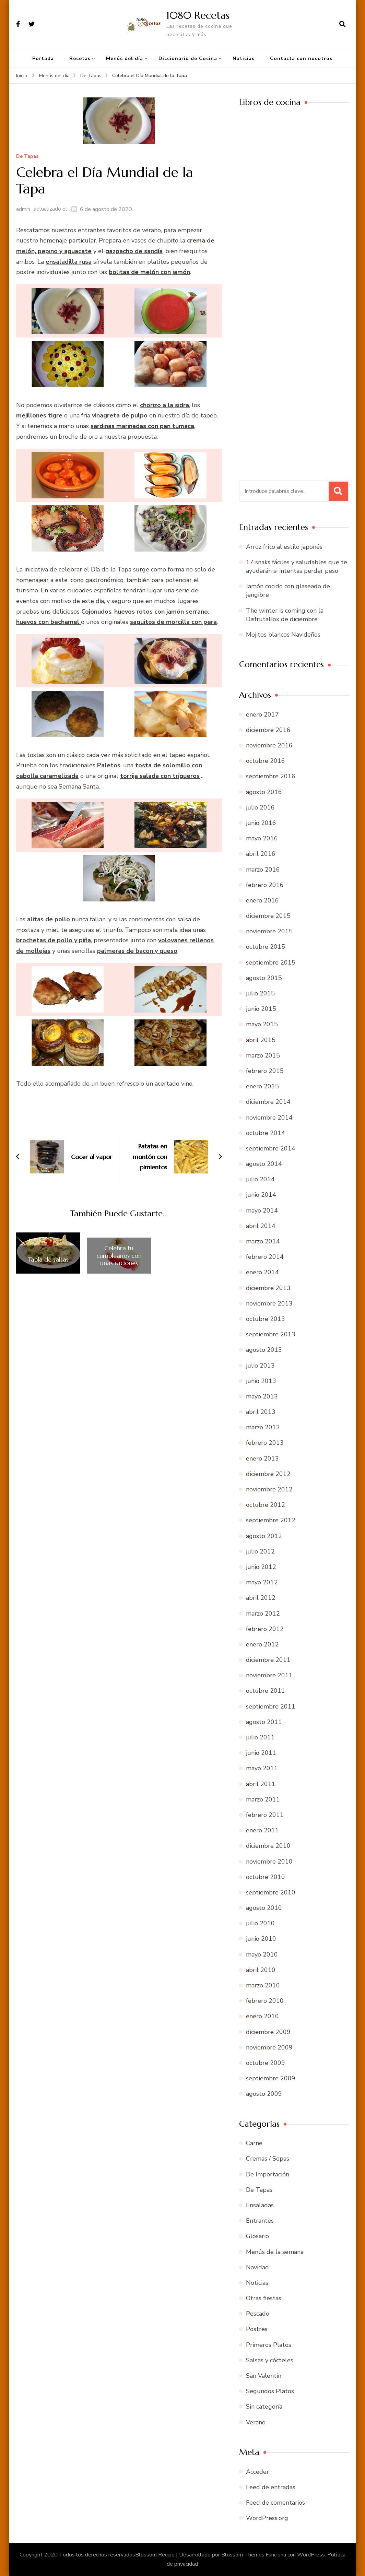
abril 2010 (260, 1970)
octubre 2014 (265, 1133)
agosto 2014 (264, 1164)
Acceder (257, 2472)
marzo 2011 (263, 1799)
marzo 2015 (263, 1055)
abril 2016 (260, 854)
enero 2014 (262, 1272)
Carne (254, 2143)
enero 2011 (262, 1830)
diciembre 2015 (268, 916)
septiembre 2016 (270, 776)
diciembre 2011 (268, 1660)
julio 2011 (260, 1737)
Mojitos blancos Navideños (283, 634)
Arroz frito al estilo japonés (284, 547)
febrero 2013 (265, 1443)
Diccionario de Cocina (187, 58)
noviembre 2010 (269, 1861)
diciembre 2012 (268, 1474)
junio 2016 (261, 823)
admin (23, 209)
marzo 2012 (263, 1613)
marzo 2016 (263, 869)
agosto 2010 (264, 1908)
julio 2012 (260, 1551)
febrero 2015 (265, 1071)
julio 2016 (260, 807)
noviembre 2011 (269, 1675)
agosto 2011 (264, 1722)
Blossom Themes (242, 2555)
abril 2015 (260, 1040)
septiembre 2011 (270, 1706)
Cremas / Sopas (267, 2158)
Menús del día (124, 58)
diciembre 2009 (268, 2032)
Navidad (257, 2267)
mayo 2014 (262, 1210)
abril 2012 (260, 1598)
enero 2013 (262, 1458)
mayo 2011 (262, 1768)
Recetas (80, 58)
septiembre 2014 (270, 1148)
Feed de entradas (270, 2487)
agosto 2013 (264, 1350)
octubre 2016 (265, 761)
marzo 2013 (263, 1427)
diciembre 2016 (268, 730)
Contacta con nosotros (301, 58)
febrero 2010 (265, 2001)
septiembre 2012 (270, 1520)
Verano (256, 2422)
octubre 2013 (265, 1319)
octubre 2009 (265, 2063)
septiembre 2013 (270, 1334)
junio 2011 (261, 1753)
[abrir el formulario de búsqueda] (342, 24)
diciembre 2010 (268, 1846)
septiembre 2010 (270, 1892)
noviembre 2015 (269, 931)
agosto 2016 (264, 792)
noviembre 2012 (269, 1489)
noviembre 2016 (269, 745)
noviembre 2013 (269, 1303)
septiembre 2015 (270, 962)
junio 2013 (261, 1381)
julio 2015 (260, 993)
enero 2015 (262, 1086)
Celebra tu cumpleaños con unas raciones (119, 1255)
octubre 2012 (265, 1505)
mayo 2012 (262, 1582)
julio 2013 (260, 1365)
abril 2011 (260, 1784)
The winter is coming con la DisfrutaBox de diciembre (284, 614)
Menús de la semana (275, 2252)
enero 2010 (262, 2016)
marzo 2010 (263, 1985)
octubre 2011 (265, 1691)
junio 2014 (261, 1195)
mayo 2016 (262, 838)
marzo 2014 (263, 1241)
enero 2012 (262, 1644)
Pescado (257, 2313)
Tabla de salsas (48, 1259)
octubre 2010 (265, 1877)
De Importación (267, 2174)
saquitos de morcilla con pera (173, 622)
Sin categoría (264, 2406)
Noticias (244, 58)
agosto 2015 (264, 978)
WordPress (311, 2555)
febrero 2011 (265, 1815)
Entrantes (260, 2221)
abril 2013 (260, 1412)
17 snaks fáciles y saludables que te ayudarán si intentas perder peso (296, 566)
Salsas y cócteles (269, 2360)
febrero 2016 (265, 885)
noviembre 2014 (269, 1117)
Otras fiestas (263, 2298)
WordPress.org (267, 2518)
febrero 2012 (265, 1629)
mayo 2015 (262, 1024)
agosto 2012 (264, 1536)
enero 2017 (262, 714)
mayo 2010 (262, 1954)
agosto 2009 (264, 2094)
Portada (43, 58)
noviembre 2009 (269, 2047)
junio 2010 (261, 1939)
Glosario (257, 2236)
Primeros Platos (268, 2345)
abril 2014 (260, 1226)
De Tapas (27, 156)
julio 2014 (260, 1179)
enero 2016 (262, 900)
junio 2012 (261, 1567)
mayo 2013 (262, 1396)
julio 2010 (260, 1923)
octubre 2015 (265, 947)
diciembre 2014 (268, 1102)
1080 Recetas (197, 15)
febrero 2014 (265, 1257)
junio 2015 (261, 1009)
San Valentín (263, 2376)
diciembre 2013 (268, 1288)
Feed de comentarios (275, 2502)
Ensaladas (260, 2205)
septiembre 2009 (270, 2078)
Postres (257, 2329)
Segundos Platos (270, 2391)
